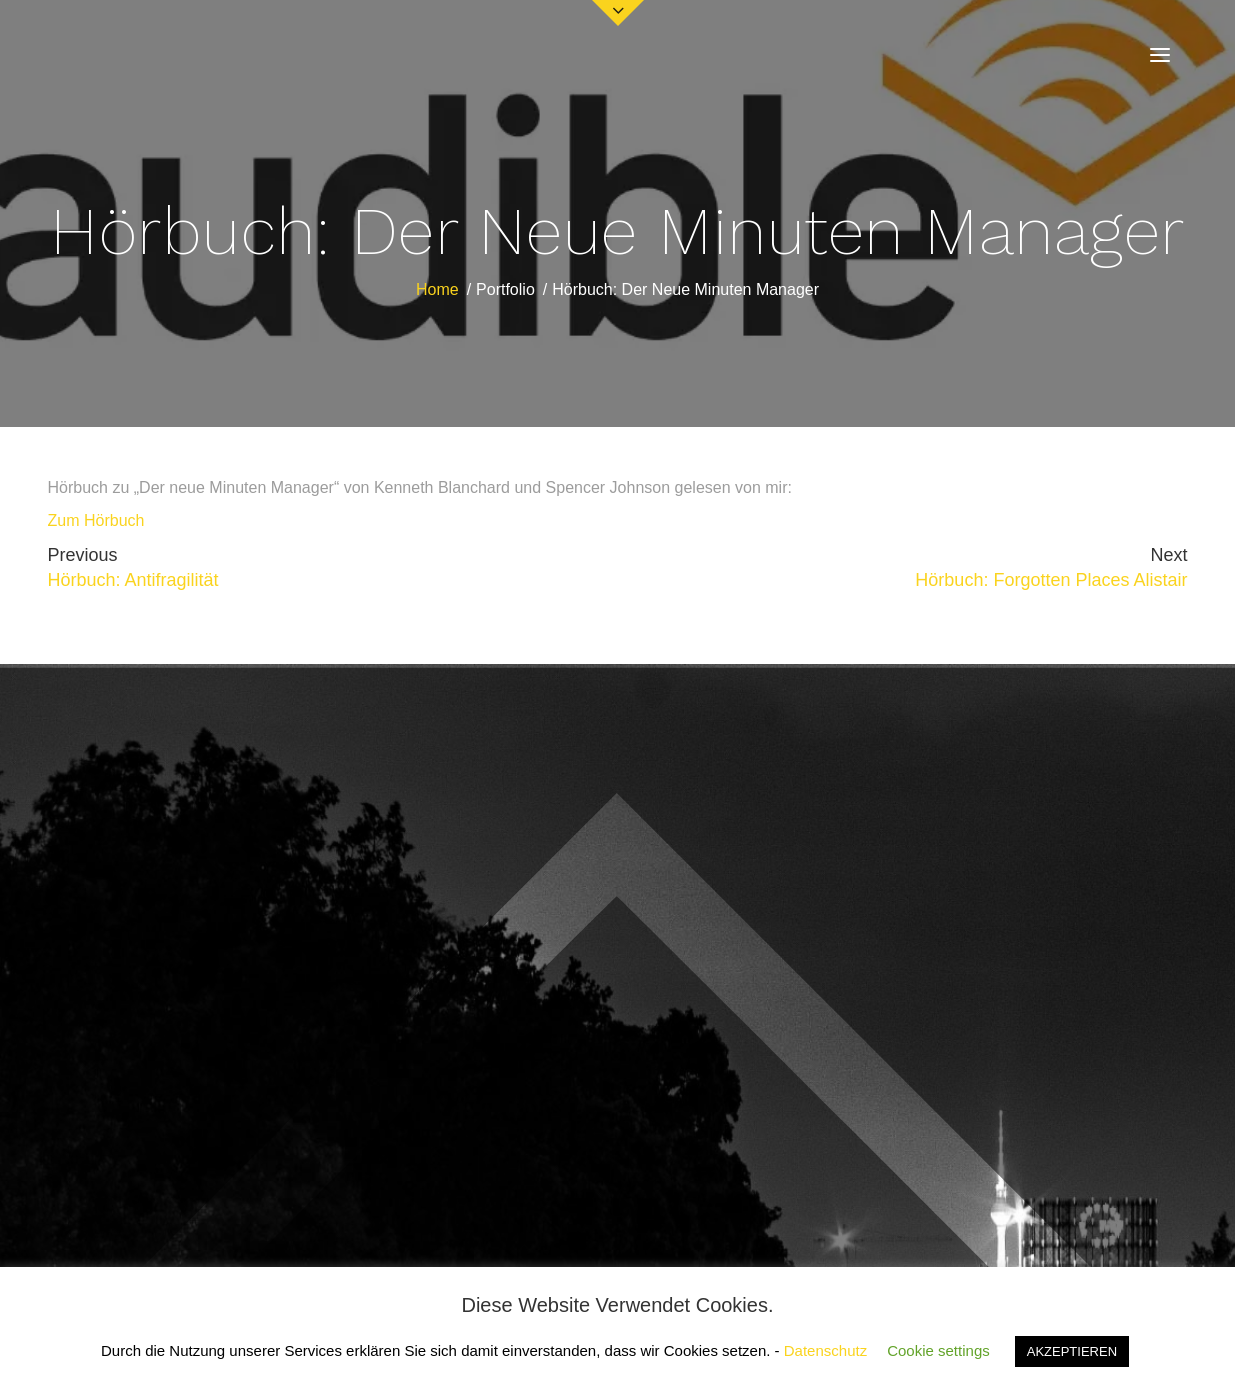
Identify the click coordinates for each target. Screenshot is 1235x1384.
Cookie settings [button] (938, 1350)
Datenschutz (825, 1350)
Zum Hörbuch (96, 520)
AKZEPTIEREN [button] (1072, 1351)
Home (437, 289)
